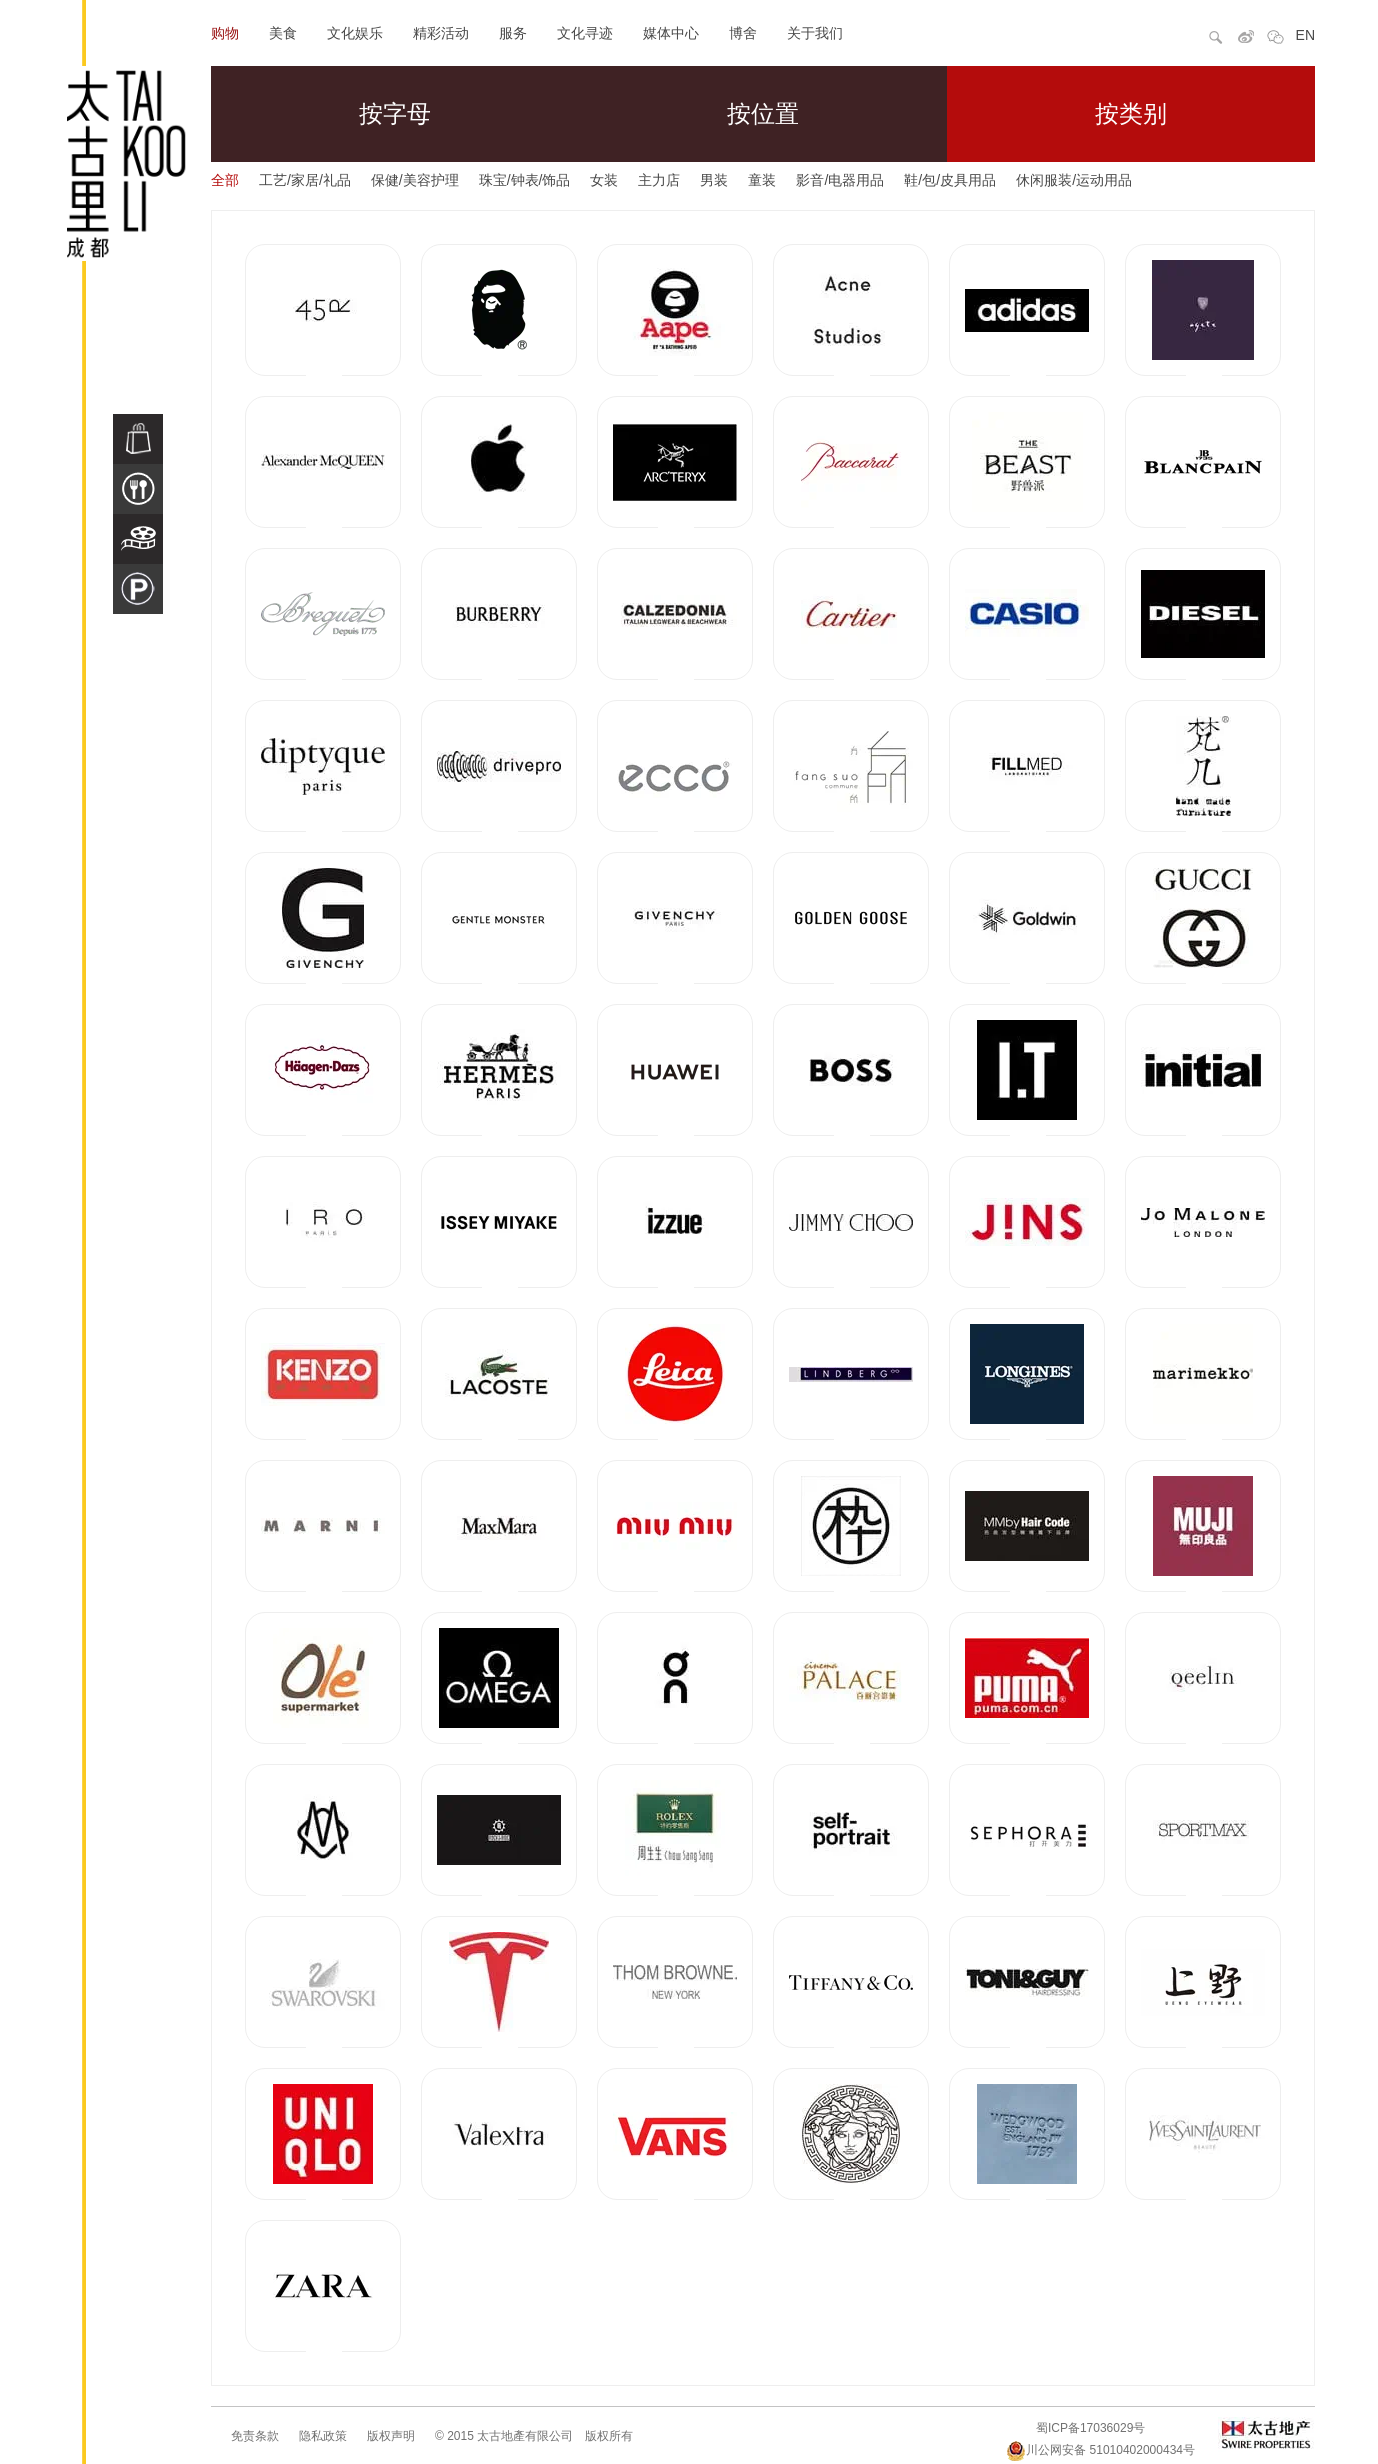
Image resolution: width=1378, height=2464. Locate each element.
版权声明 (391, 2436)
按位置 (763, 113)
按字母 (395, 113)
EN (1305, 35)
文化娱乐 (355, 33)
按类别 (1131, 113)
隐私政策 (323, 2436)
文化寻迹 (585, 33)
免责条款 (255, 2436)
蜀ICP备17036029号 (1090, 2428)
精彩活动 (441, 33)
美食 (283, 33)
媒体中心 (671, 33)
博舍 (743, 33)
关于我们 (815, 33)
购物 (225, 33)
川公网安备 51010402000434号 (1100, 2450)
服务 (513, 33)
